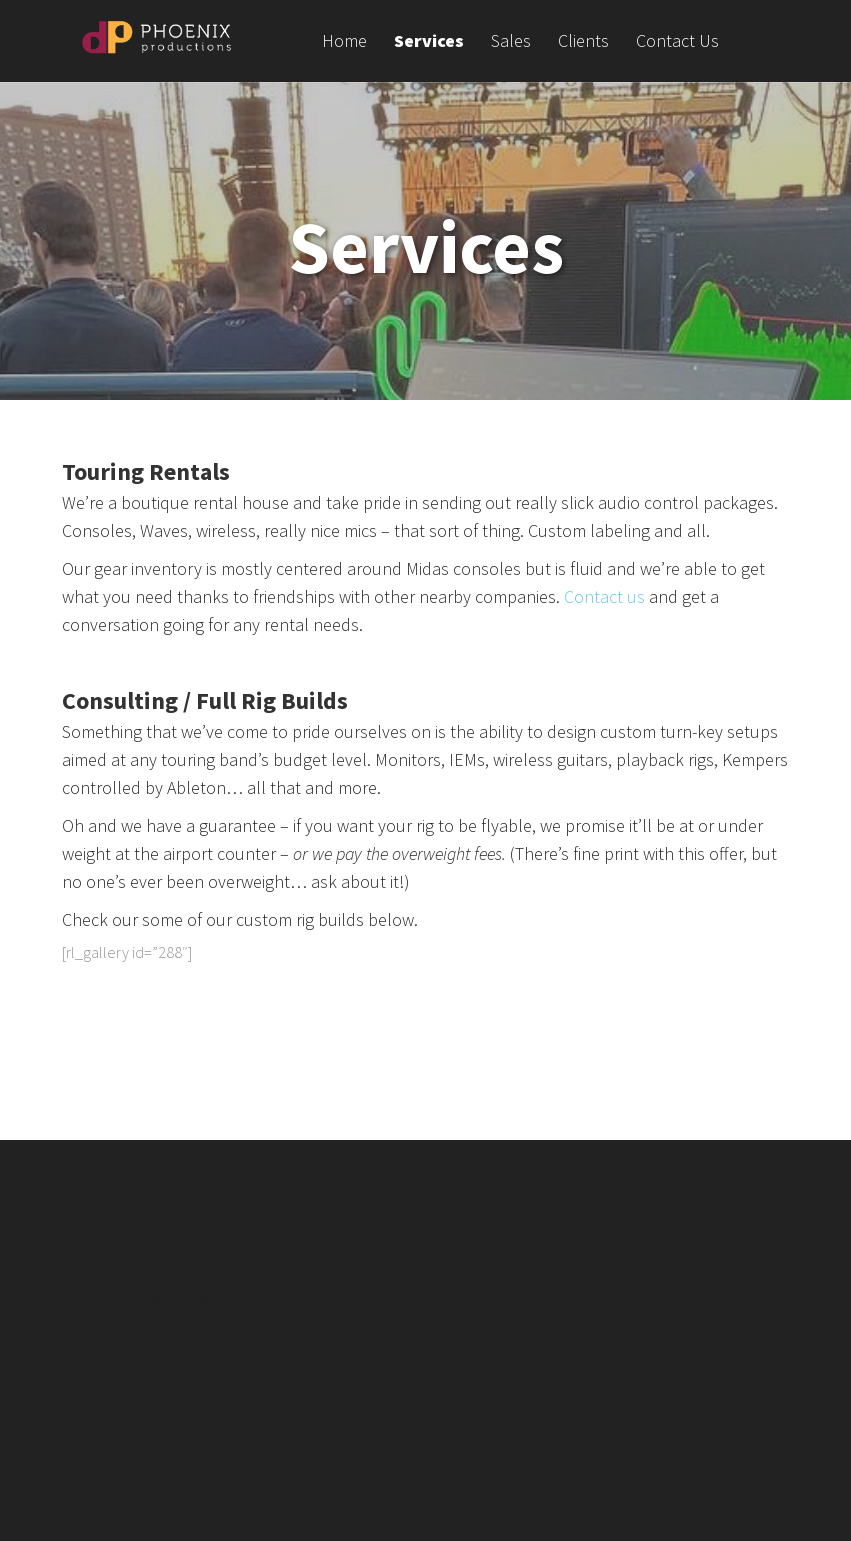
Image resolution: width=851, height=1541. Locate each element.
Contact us (604, 596)
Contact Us (677, 42)
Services (429, 42)
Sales (511, 42)
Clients (583, 42)
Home (344, 42)
